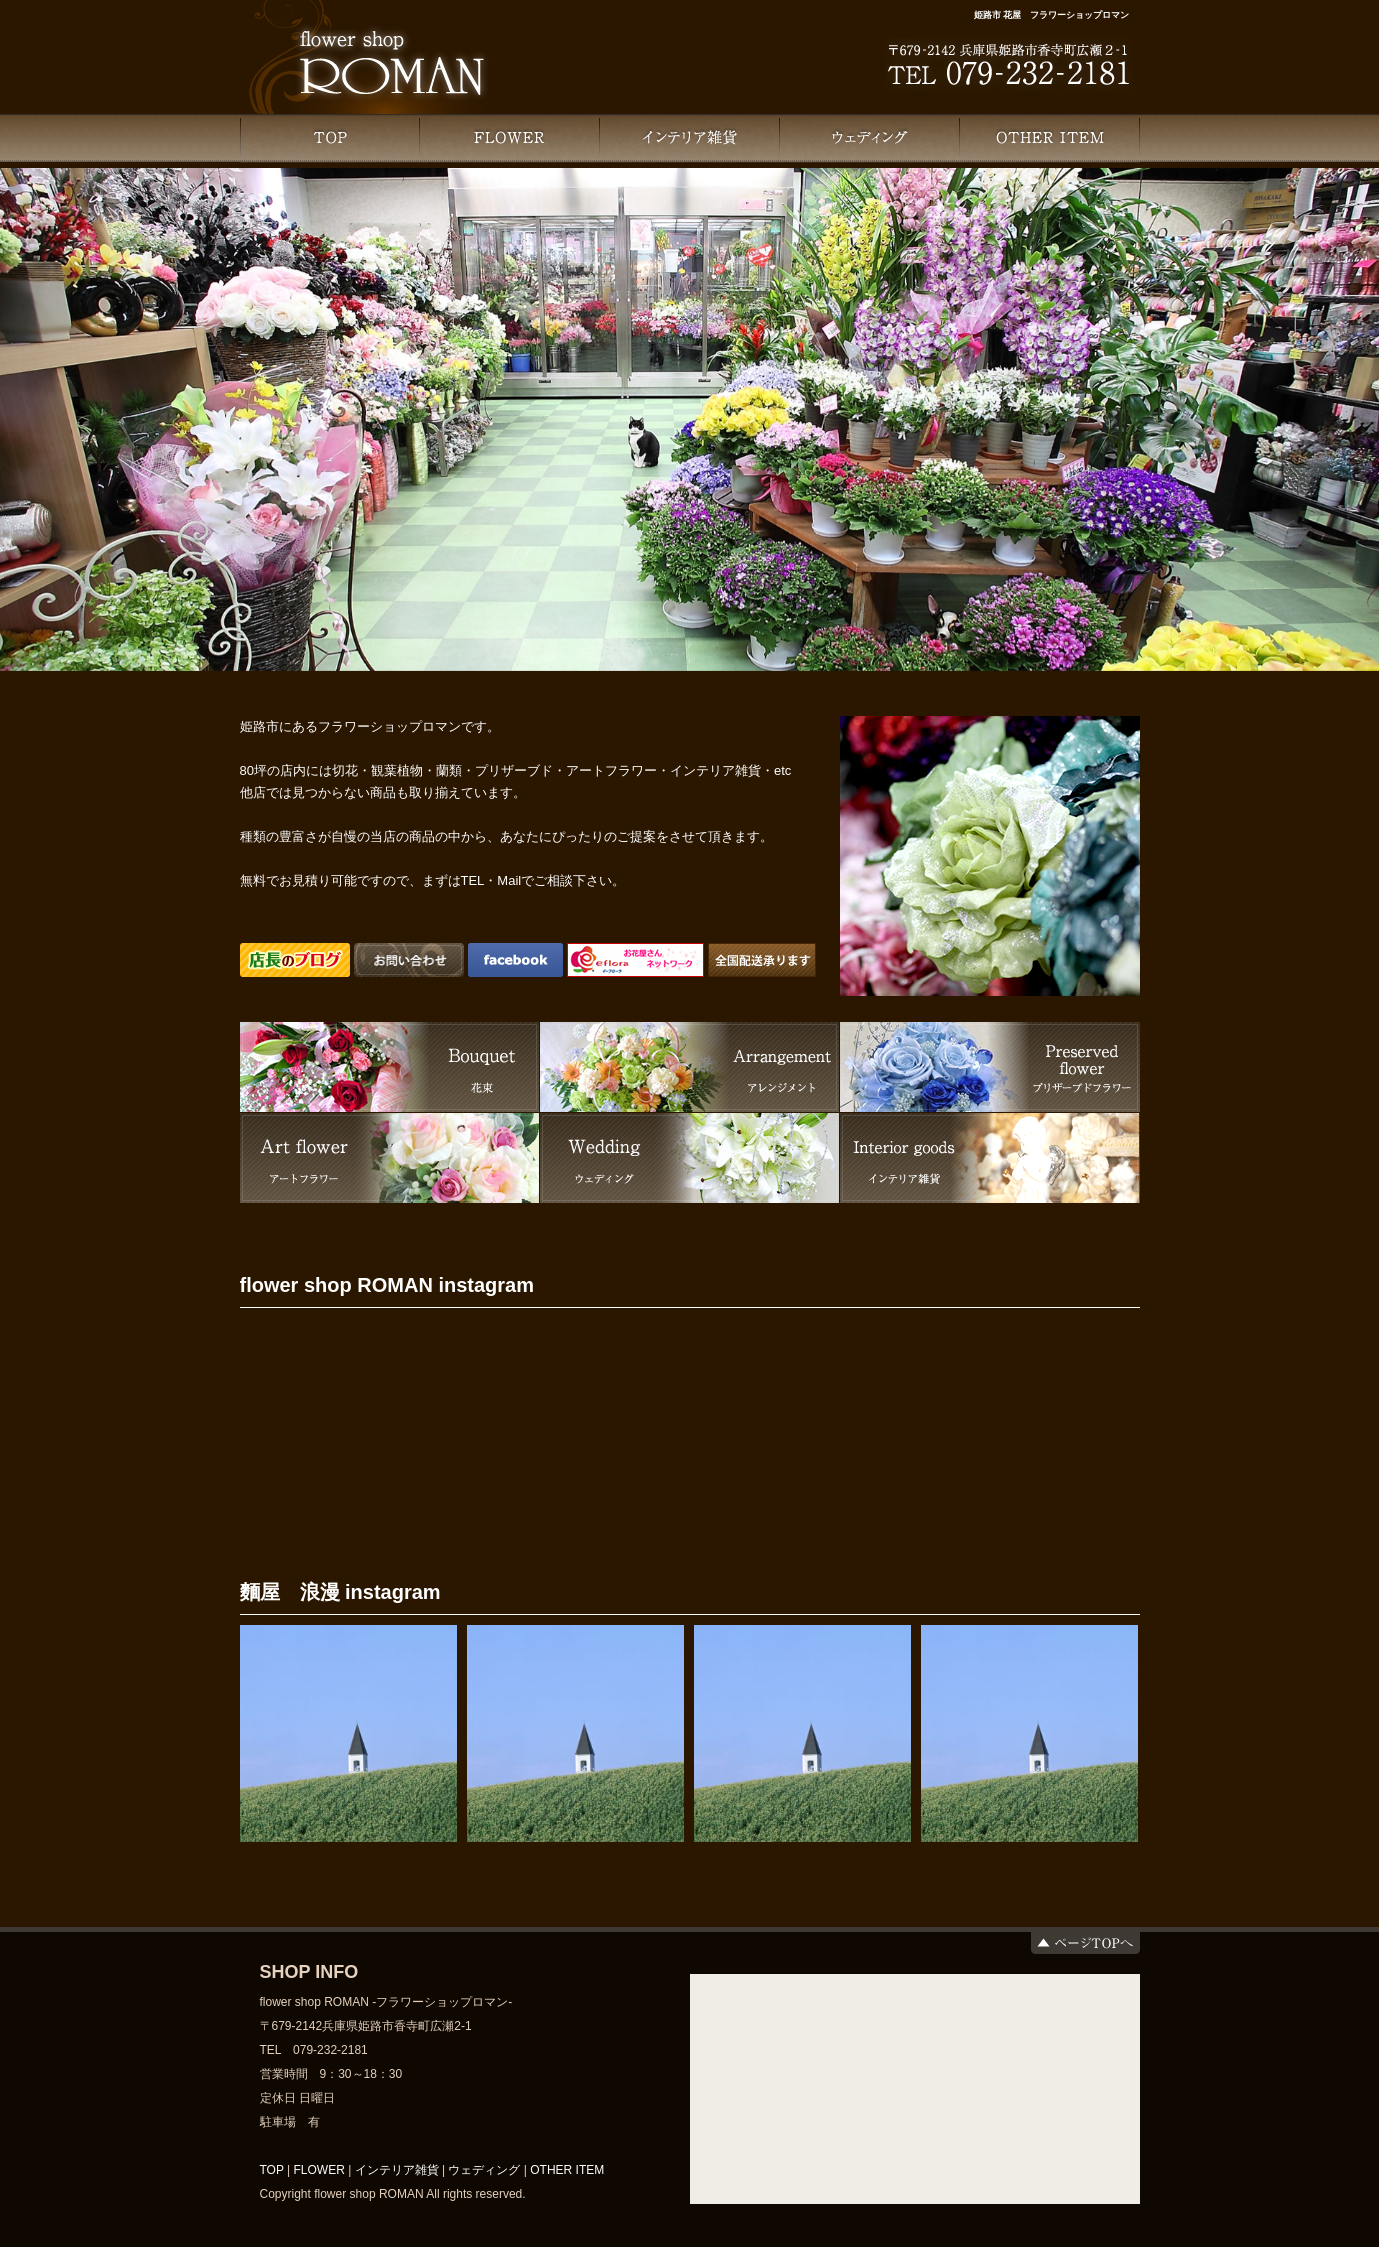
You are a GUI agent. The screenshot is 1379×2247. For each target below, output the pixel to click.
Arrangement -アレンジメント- (690, 1067)
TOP (330, 138)
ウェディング (870, 138)
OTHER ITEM (1050, 138)
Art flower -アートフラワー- (390, 1158)
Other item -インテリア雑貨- (990, 1158)
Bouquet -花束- (390, 1067)
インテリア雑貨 (690, 138)
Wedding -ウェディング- (690, 1158)
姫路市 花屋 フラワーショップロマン (1052, 15)
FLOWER (510, 138)
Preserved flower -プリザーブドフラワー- (990, 1067)
